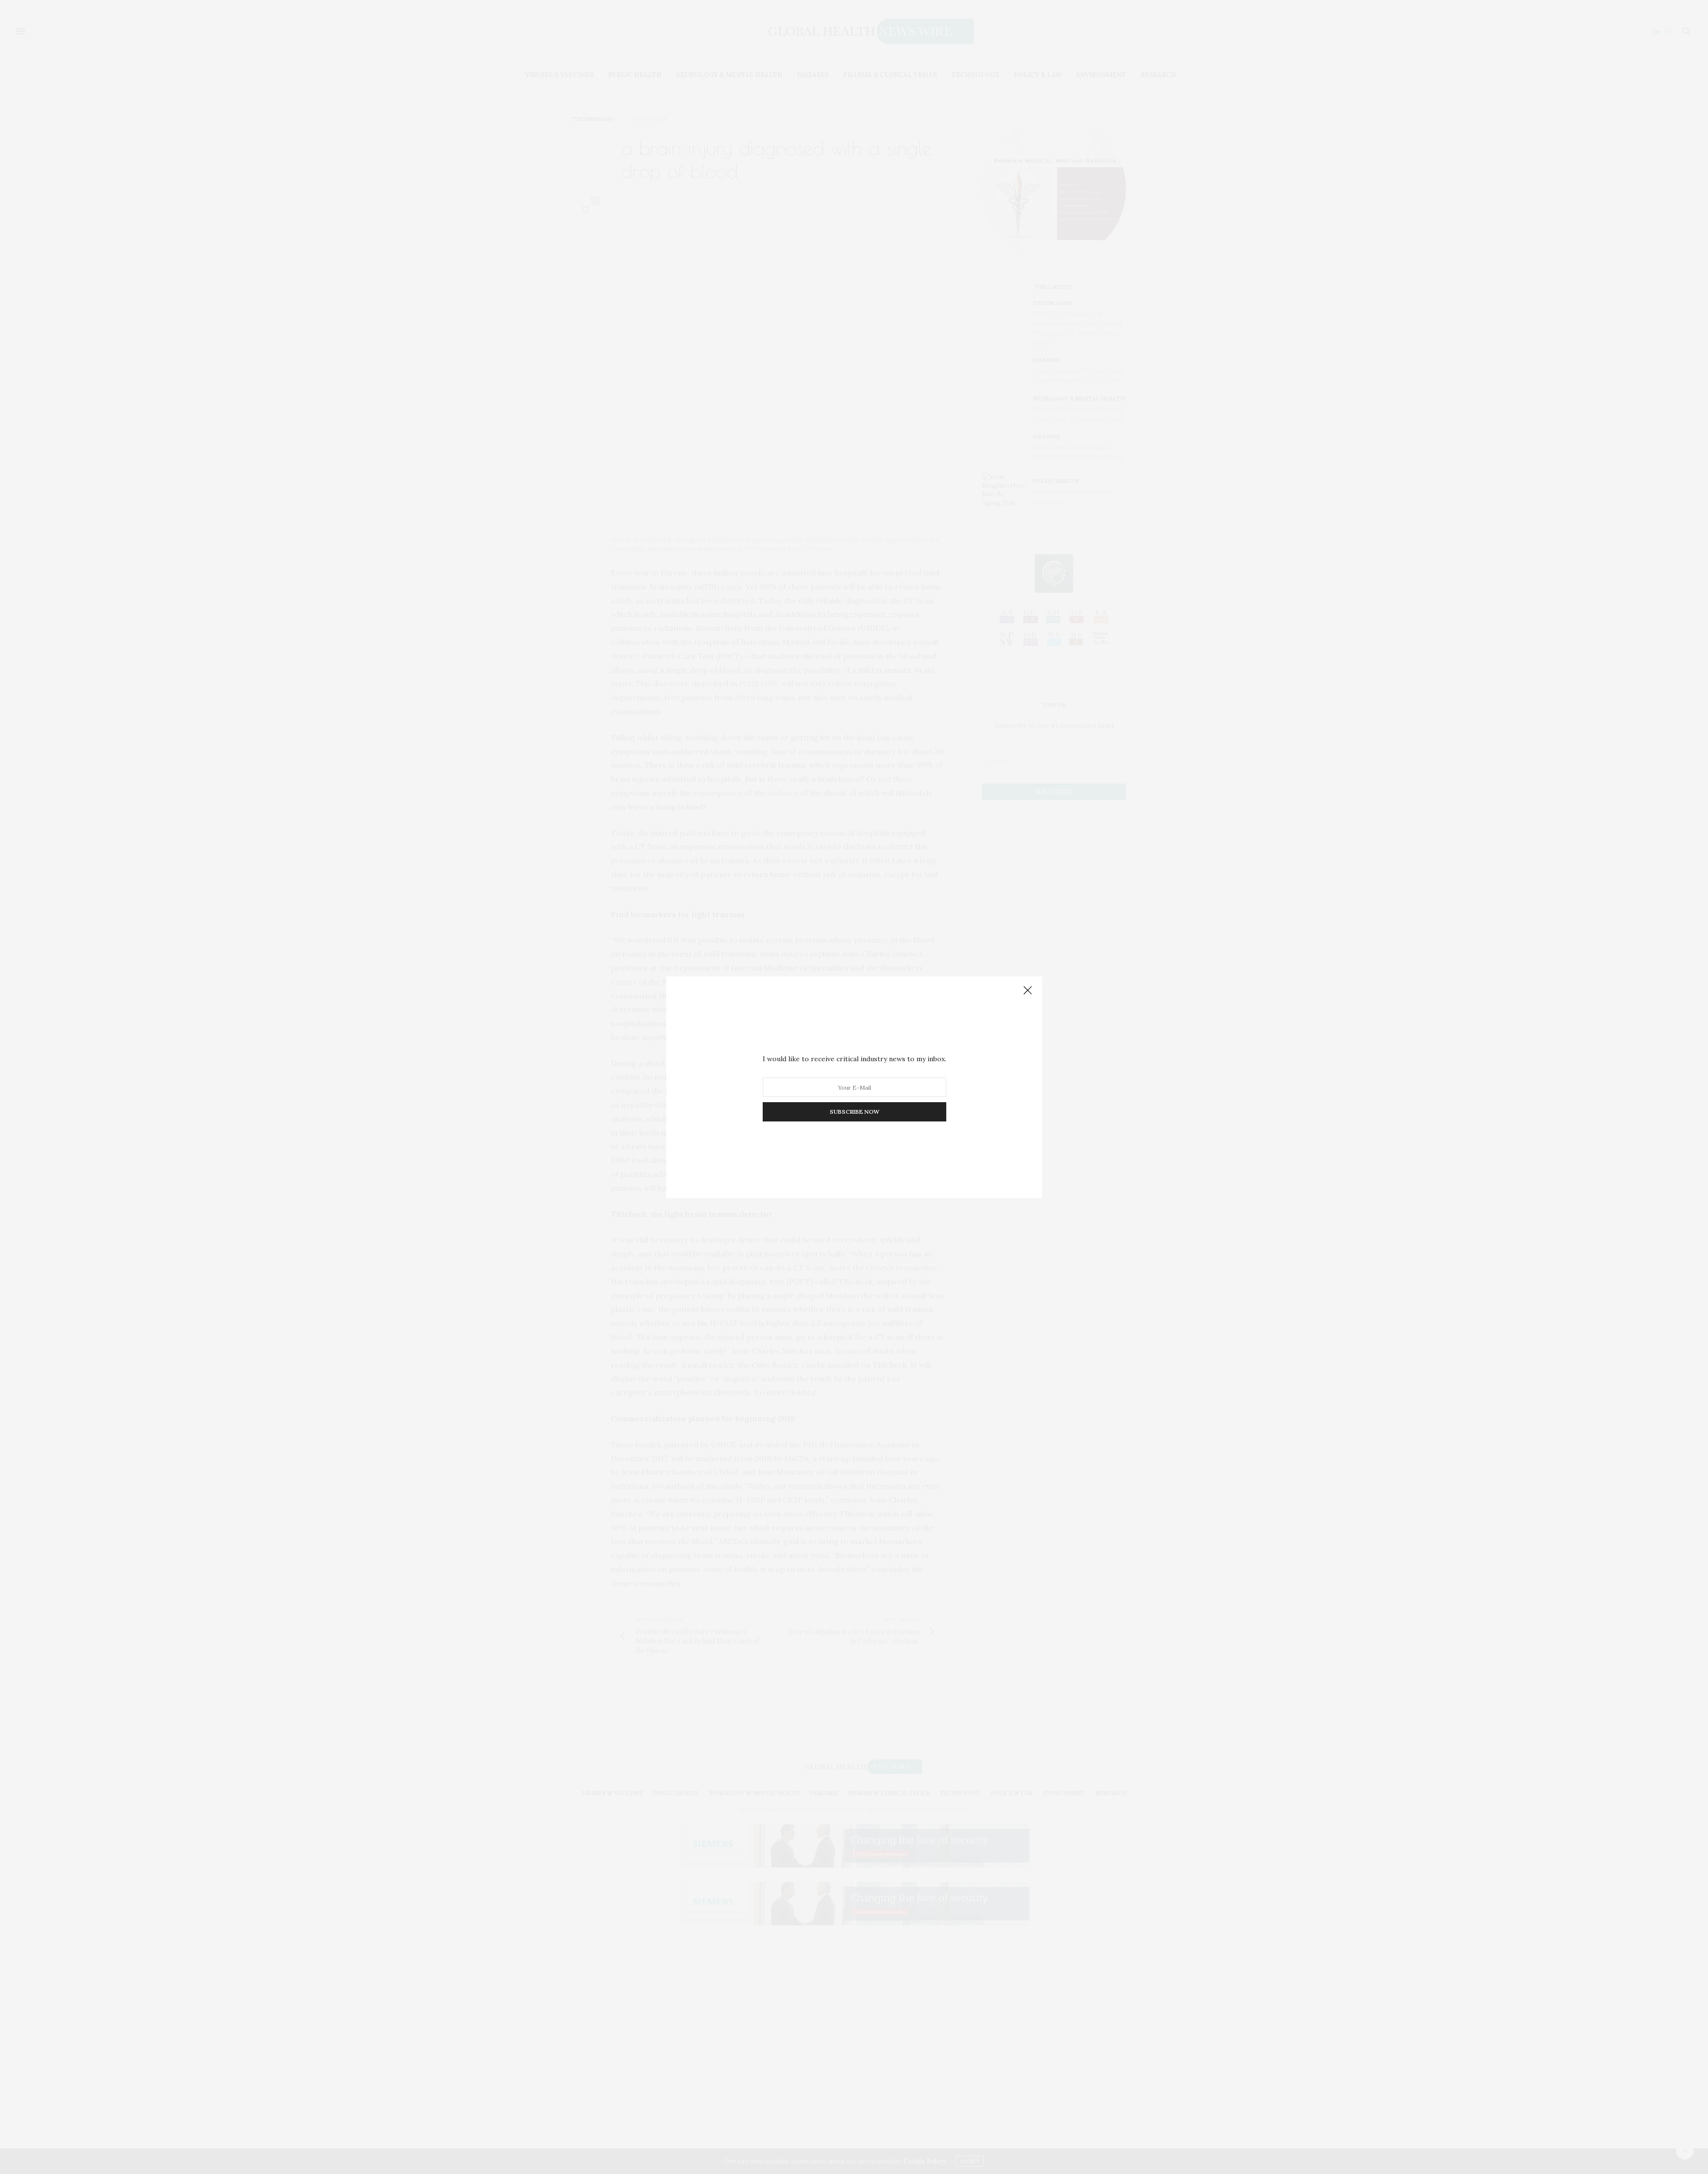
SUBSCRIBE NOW (854, 1111)
